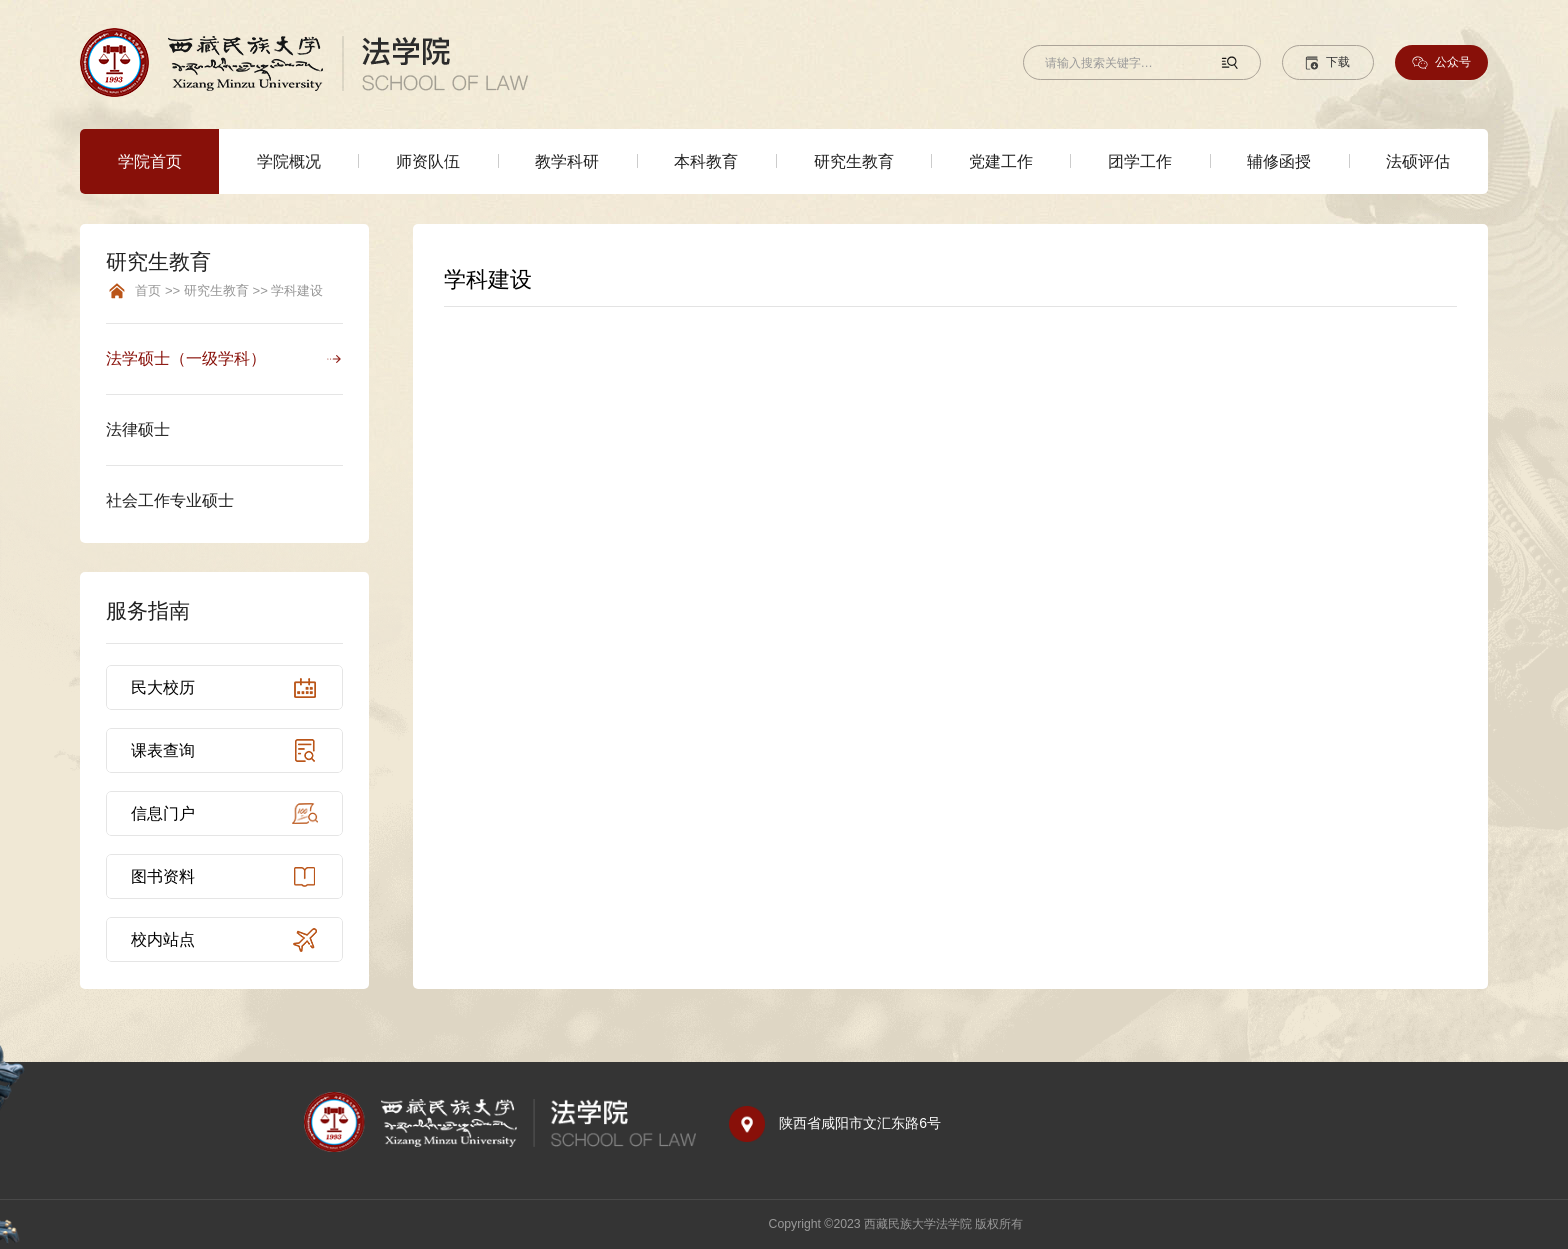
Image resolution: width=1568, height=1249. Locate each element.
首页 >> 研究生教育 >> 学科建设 (229, 291)
